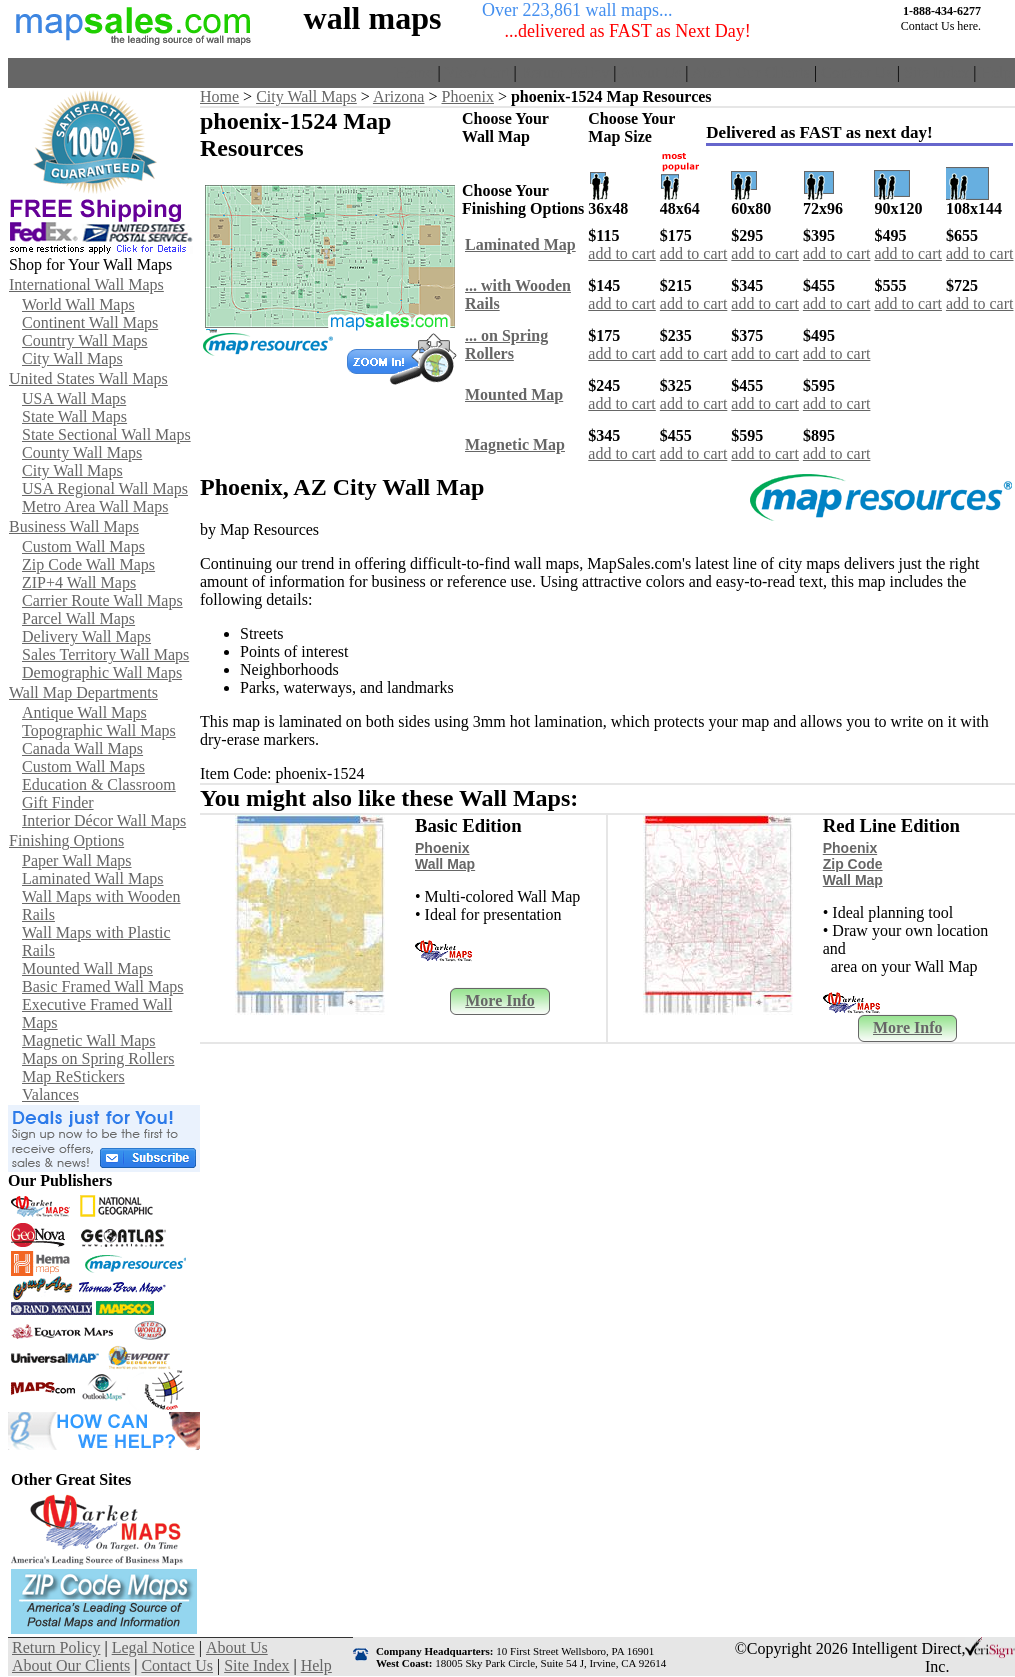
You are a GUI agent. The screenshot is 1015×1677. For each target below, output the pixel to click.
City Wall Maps (72, 358)
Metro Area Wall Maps (95, 506)
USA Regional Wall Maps (105, 488)
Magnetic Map (515, 444)
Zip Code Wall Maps (88, 564)
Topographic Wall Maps (99, 730)
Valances (50, 1094)
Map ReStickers (73, 1076)
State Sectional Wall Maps (106, 434)
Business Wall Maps (74, 526)
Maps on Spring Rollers (98, 1058)
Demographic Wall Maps (102, 672)
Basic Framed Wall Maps (103, 986)
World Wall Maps (78, 304)
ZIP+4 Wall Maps (79, 582)
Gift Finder (58, 802)
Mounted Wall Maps (87, 968)
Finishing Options (66, 840)
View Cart (476, 72)
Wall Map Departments (83, 692)
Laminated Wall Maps (93, 878)
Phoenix (467, 96)
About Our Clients (751, 72)
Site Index (936, 72)
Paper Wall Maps (77, 860)
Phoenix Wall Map (445, 856)
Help (995, 72)
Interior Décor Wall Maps (104, 820)
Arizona (399, 96)
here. (969, 26)
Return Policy (565, 72)
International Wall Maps (86, 284)
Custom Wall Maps (83, 546)
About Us (651, 72)
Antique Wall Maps (84, 712)
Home (413, 72)
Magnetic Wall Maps (89, 1040)
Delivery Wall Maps (86, 636)
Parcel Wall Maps (78, 618)
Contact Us (857, 72)
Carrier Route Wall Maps (102, 600)
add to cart (622, 253)
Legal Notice (153, 1647)
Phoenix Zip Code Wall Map (853, 864)
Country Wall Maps (85, 340)
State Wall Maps (74, 416)
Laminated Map (520, 244)
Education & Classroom (99, 784)
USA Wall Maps (74, 398)
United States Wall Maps (88, 378)
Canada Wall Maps (82, 748)
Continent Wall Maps (90, 322)
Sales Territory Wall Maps (105, 654)
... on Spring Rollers (506, 344)
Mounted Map (514, 394)
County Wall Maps (82, 452)
